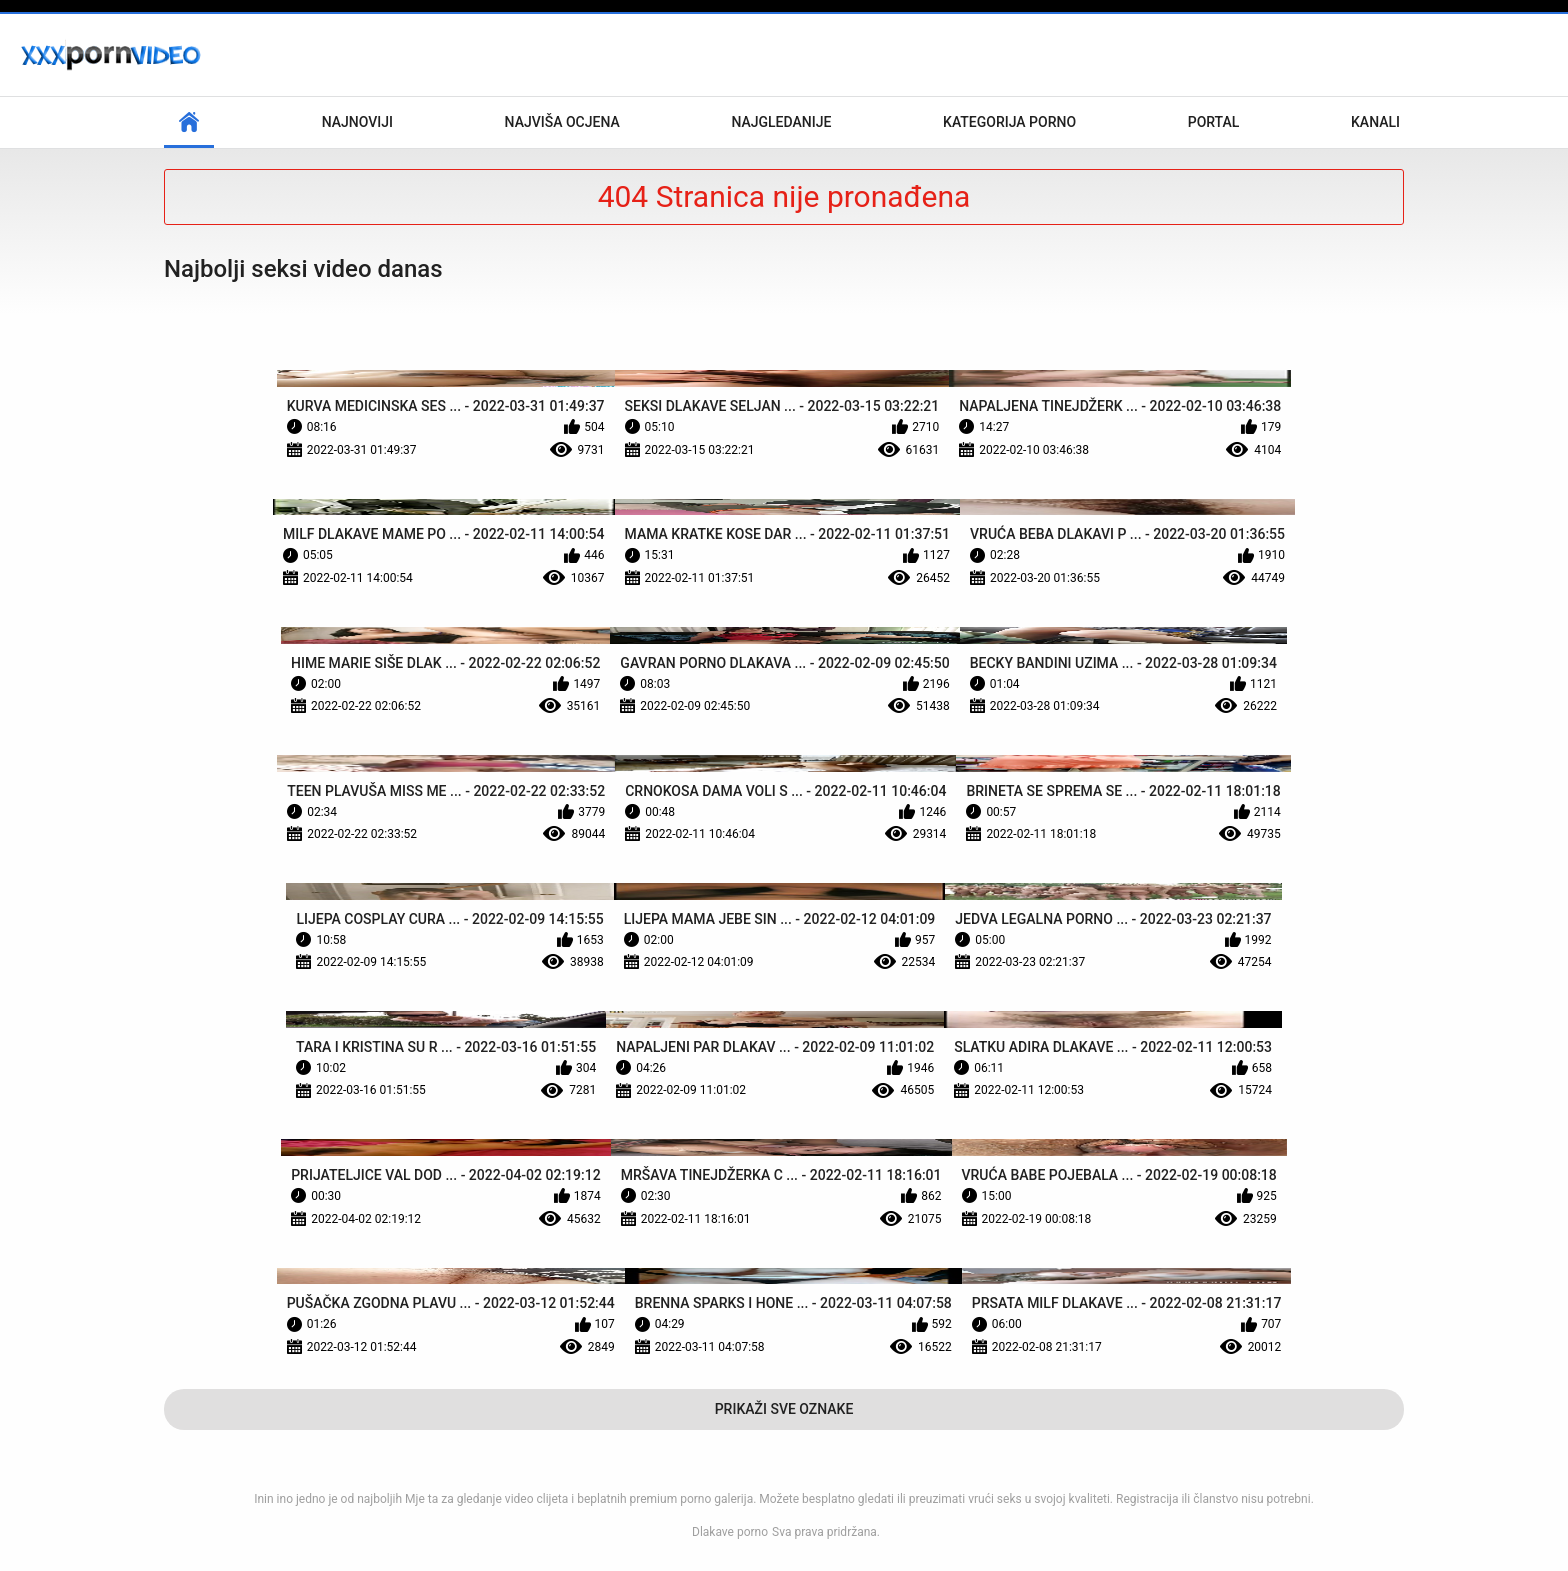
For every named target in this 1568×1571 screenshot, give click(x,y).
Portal (1214, 122)
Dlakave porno (730, 1532)
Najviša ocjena (562, 122)
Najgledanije (781, 122)
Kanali (1375, 122)
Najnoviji (357, 122)
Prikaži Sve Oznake (784, 1409)
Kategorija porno (1009, 122)
